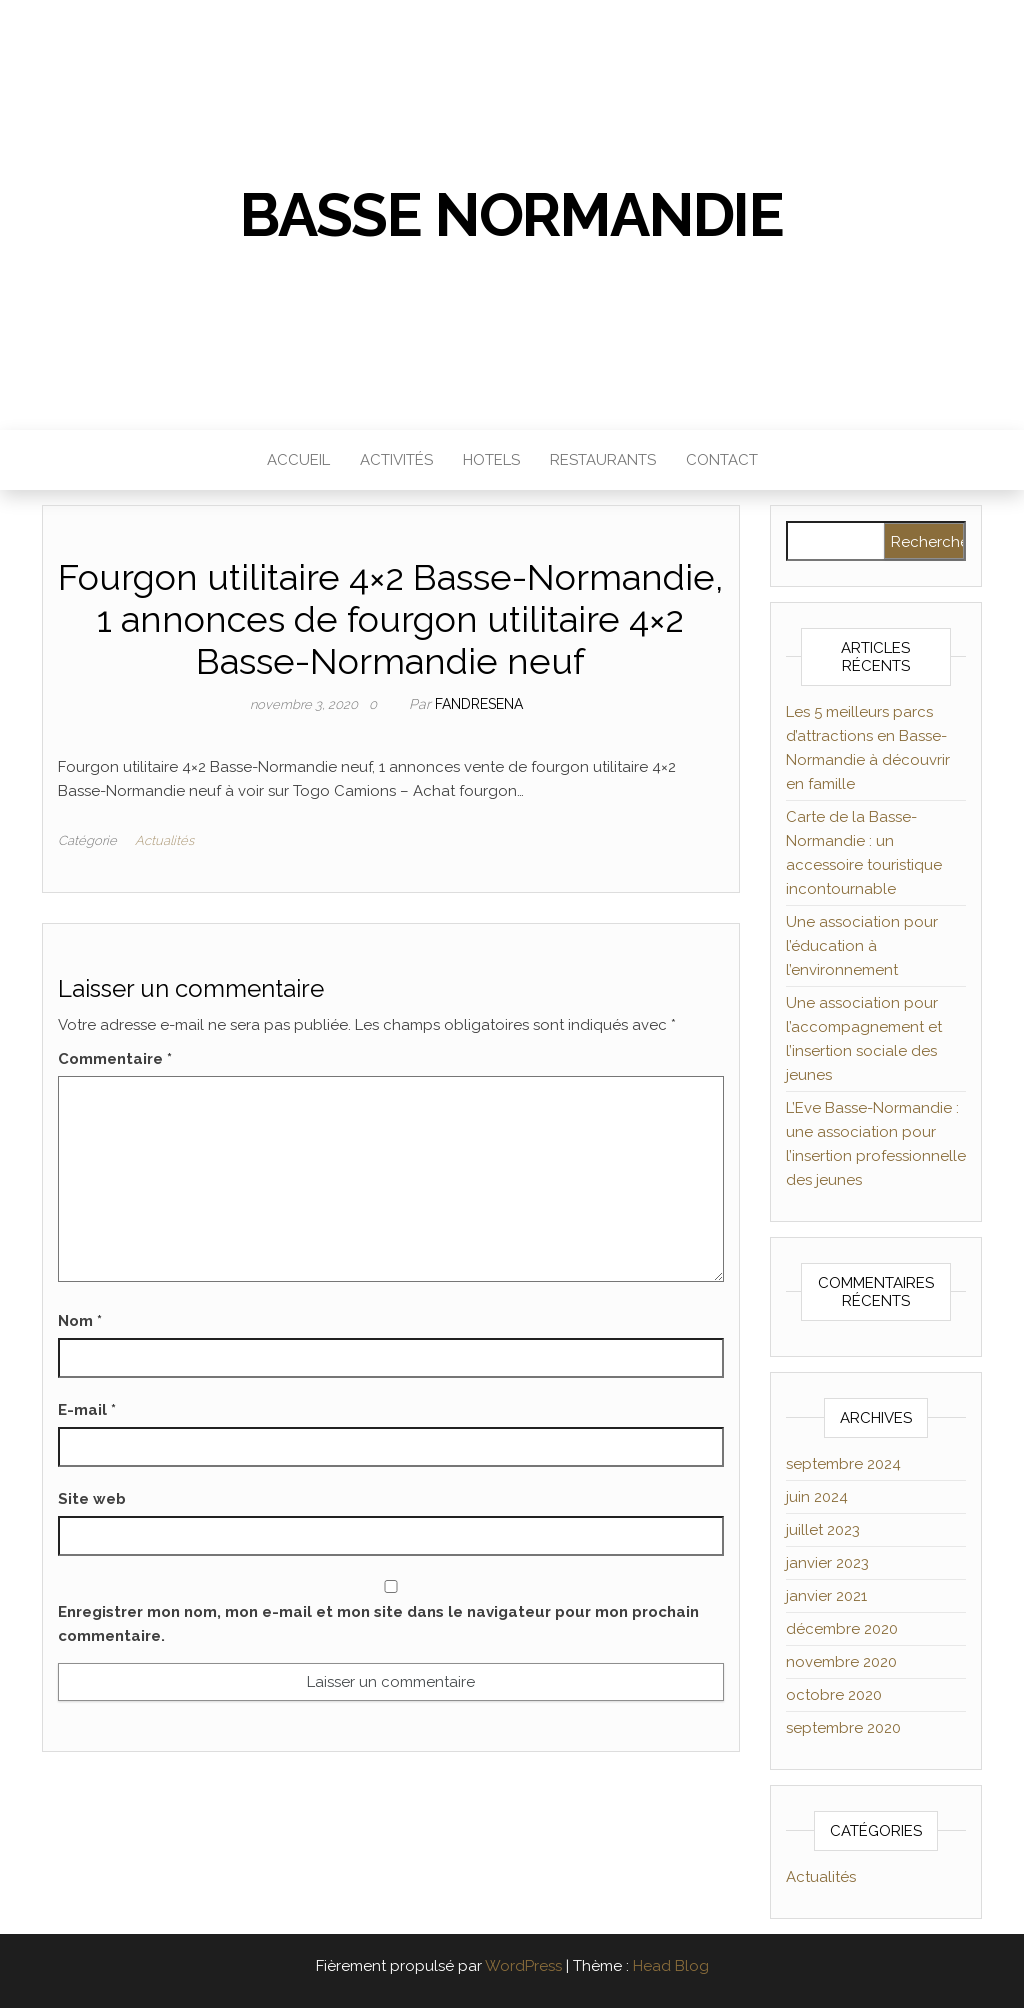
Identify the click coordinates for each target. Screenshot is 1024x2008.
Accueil (298, 460)
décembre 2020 (842, 1629)
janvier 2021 (826, 1596)
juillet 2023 (823, 1530)
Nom (80, 1321)
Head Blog (671, 1966)
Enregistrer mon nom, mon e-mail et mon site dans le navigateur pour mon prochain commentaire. (378, 1624)
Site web (92, 1499)
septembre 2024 (843, 1464)
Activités (396, 460)
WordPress (523, 1966)
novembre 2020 (841, 1662)
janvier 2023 (827, 1563)
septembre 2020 (843, 1728)
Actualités (164, 840)
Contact (722, 460)
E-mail (87, 1410)
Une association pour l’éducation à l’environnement (862, 946)
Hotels (491, 460)
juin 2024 (817, 1497)
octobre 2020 (834, 1695)
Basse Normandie (512, 215)
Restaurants (603, 460)
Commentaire (115, 1059)
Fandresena (479, 704)
